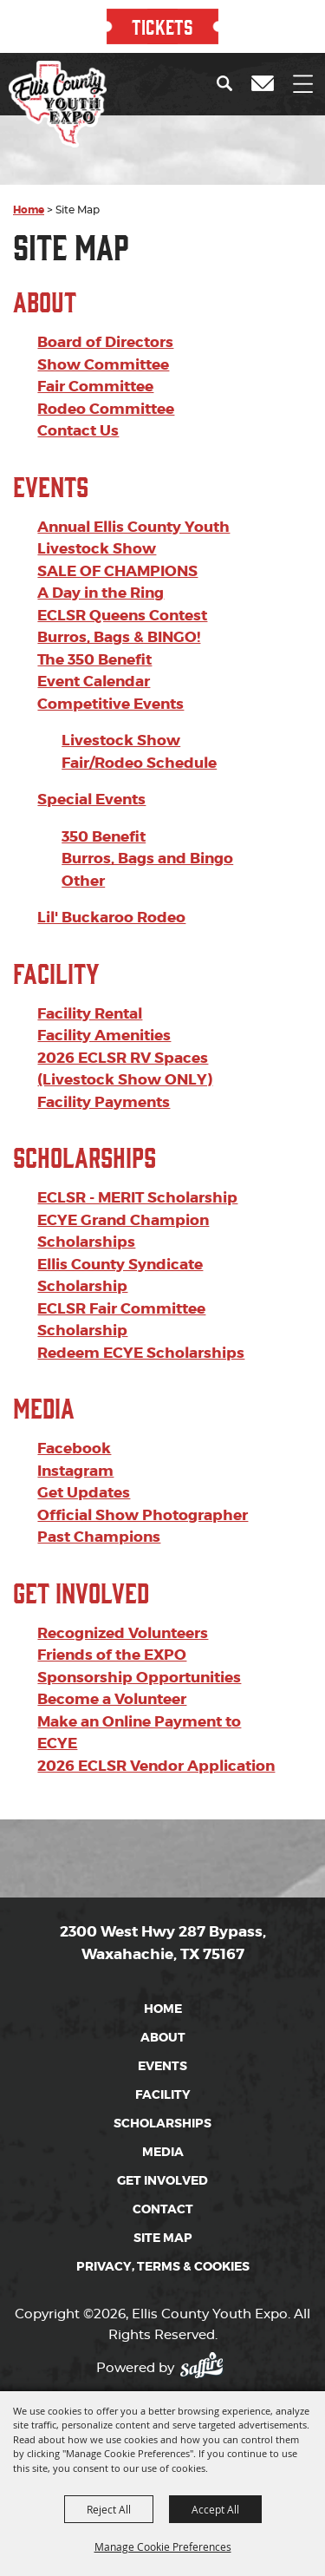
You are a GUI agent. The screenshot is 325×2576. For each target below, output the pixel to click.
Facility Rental (89, 961)
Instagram (75, 1418)
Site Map (162, 2185)
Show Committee (103, 312)
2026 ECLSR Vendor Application (156, 1713)
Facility (56, 920)
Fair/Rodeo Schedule (139, 710)
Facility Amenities (104, 983)
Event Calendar (93, 629)
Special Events (91, 747)
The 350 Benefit (94, 607)
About (44, 249)
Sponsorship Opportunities (139, 1625)
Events (50, 433)
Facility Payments (103, 1049)
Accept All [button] (215, 2509)
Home (28, 158)
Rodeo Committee (105, 356)
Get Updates (83, 1440)
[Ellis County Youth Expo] (58, 104)
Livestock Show (121, 688)
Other (83, 828)
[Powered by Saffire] (207, 2310)
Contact (163, 2157)
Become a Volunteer (111, 1646)
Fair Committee (95, 334)
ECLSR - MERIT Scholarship (137, 1145)
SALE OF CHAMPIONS (117, 518)
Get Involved (81, 1540)
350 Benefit (104, 784)
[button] (228, 83)
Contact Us (78, 378)
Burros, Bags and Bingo (147, 806)
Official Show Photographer (142, 1462)
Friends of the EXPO (111, 1602)
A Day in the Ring (100, 540)
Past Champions (98, 1484)
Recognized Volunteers (122, 1580)
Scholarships (84, 1104)
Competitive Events (110, 651)
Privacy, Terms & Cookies (163, 2214)
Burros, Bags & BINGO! (118, 584)
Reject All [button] (109, 2509)
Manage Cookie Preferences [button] (162, 2546)
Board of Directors (105, 289)
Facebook (74, 1396)
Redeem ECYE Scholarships (140, 1300)
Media (44, 1355)
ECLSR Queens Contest (122, 563)
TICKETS (162, 26)
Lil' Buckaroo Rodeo (111, 865)
